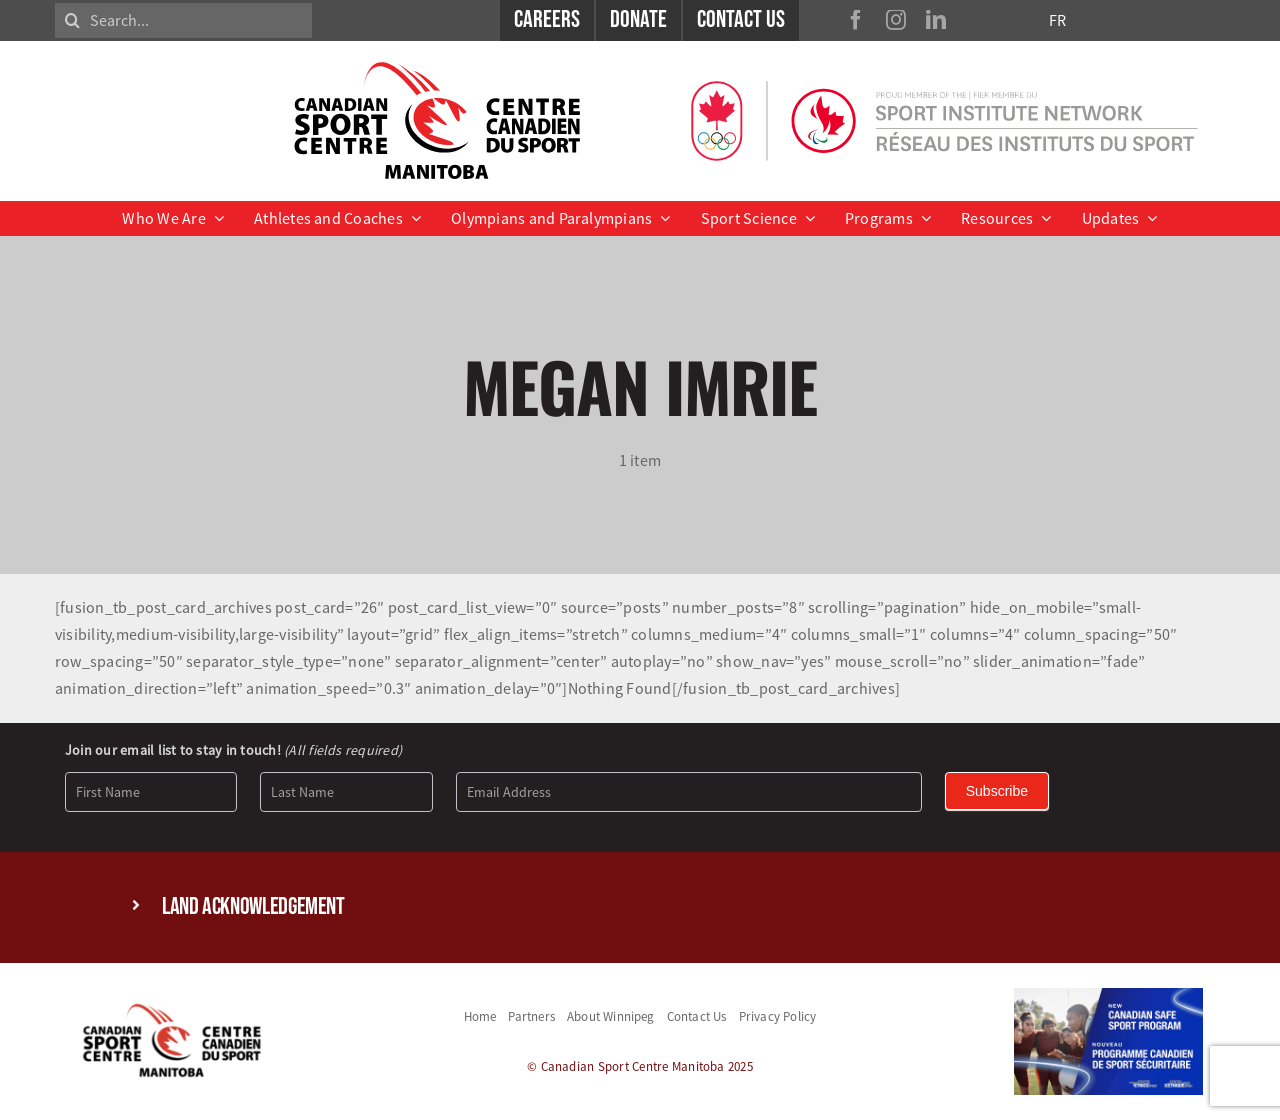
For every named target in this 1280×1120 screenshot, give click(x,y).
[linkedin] (936, 20)
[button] (640, 907)
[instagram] (896, 20)
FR (1057, 20)
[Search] (72, 20)
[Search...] (183, 20)
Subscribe (997, 791)
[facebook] (856, 20)
